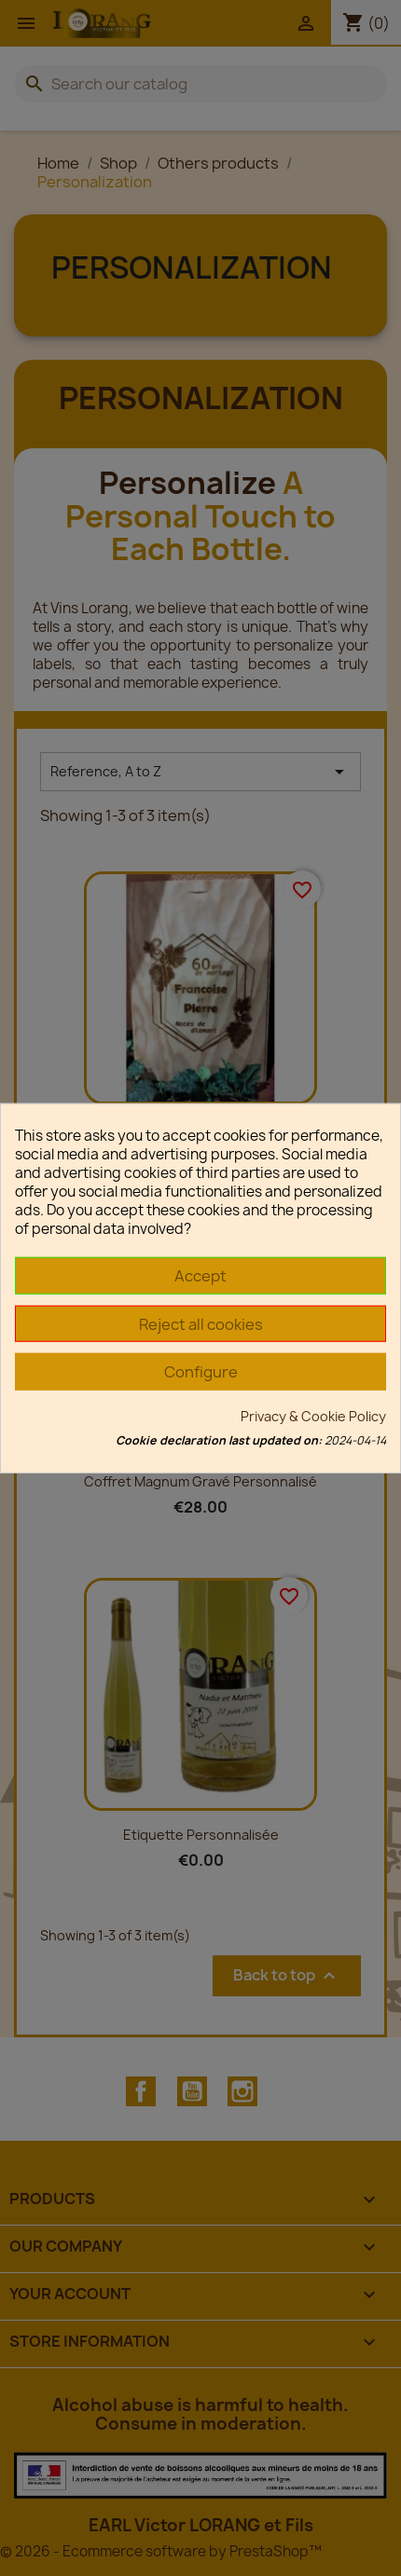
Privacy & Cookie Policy (313, 1415)
